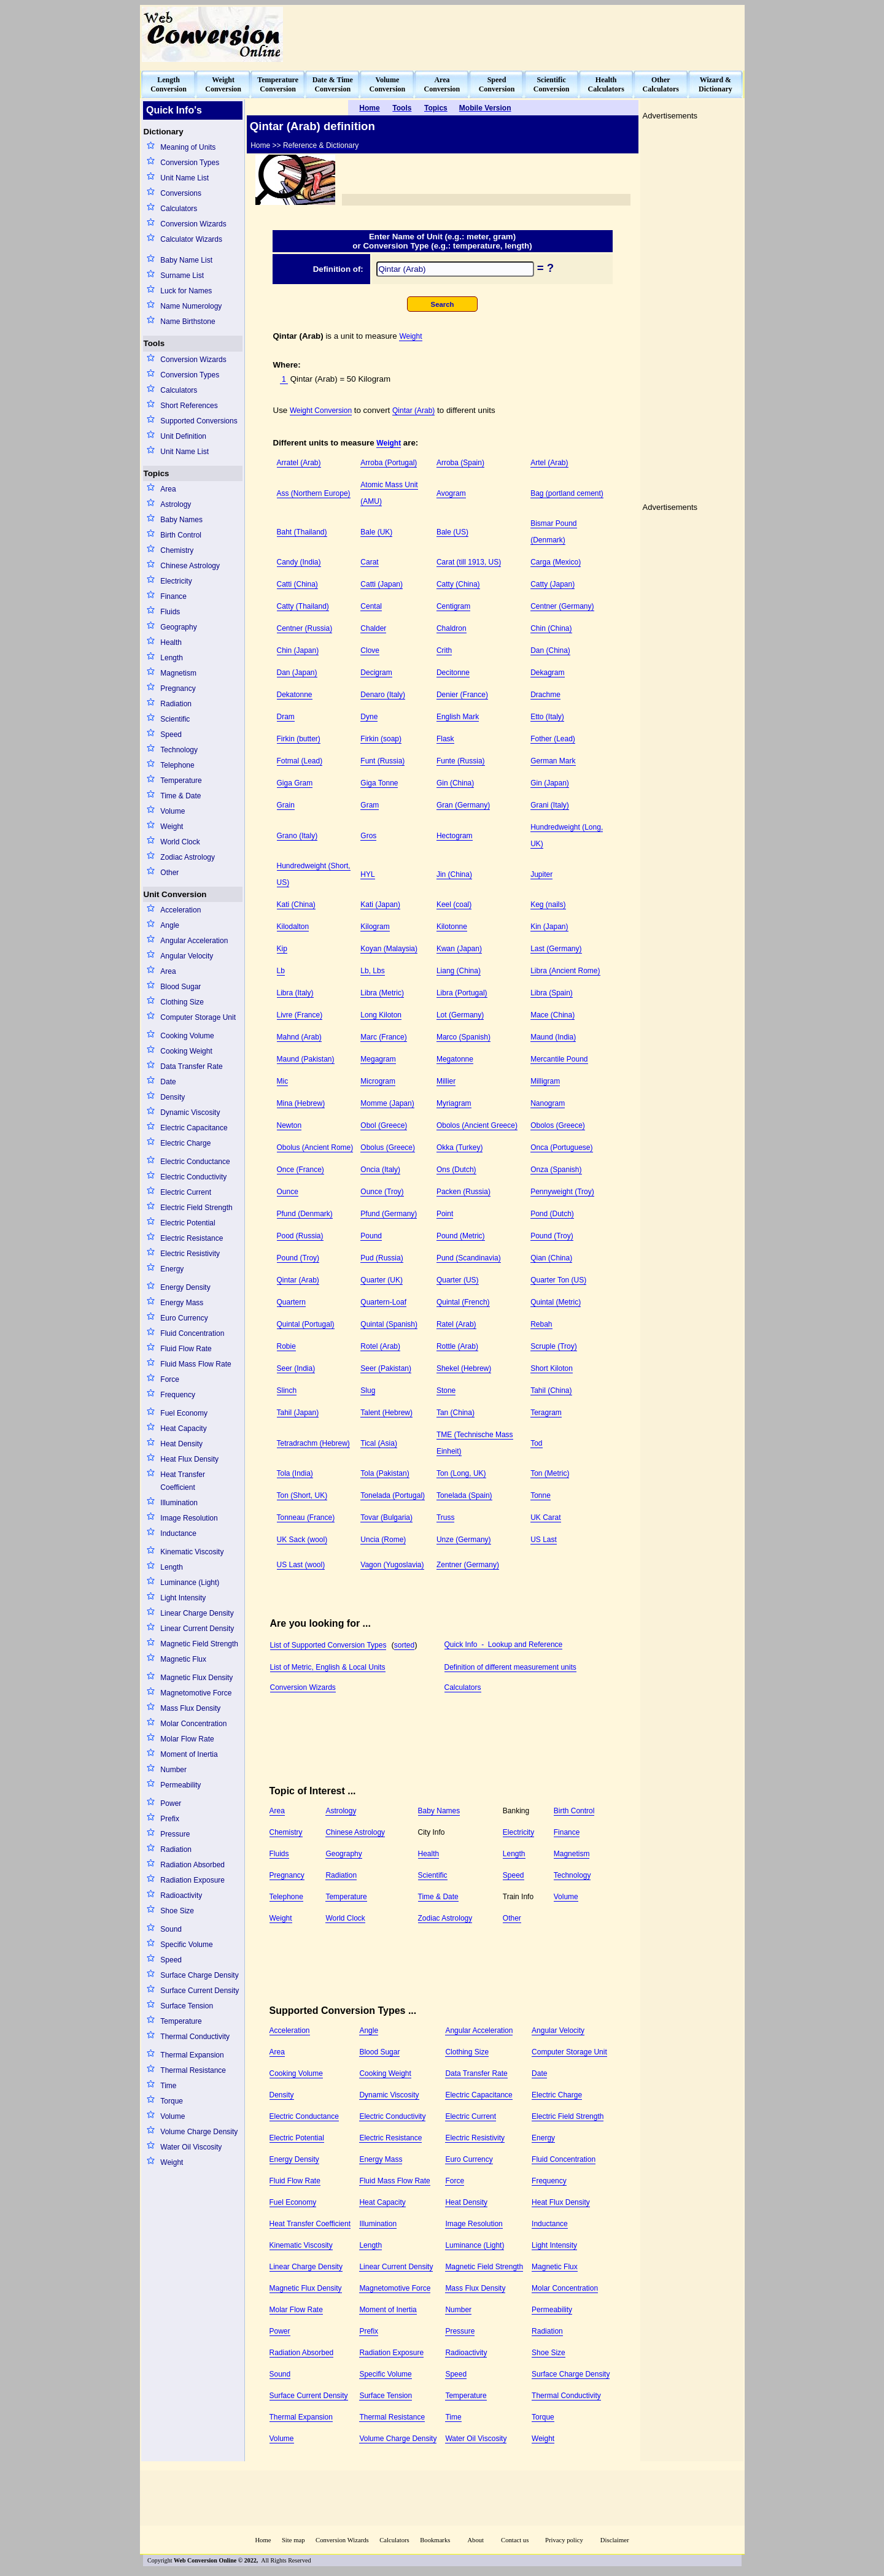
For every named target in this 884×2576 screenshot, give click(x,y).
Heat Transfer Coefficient (182, 1481)
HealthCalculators (606, 84)
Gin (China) (455, 783)
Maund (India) (553, 1037)
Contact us (515, 2540)
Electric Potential (187, 1223)
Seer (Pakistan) (385, 1368)
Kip (282, 948)
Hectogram (454, 835)
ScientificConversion (551, 84)
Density (172, 1097)
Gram (369, 805)
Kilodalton (293, 926)
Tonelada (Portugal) (392, 1495)
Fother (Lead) (552, 739)
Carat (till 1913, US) (468, 562)
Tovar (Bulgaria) (386, 1517)
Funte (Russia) (460, 761)
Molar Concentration (193, 1723)
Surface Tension (186, 2006)
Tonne (540, 1495)
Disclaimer (614, 2540)
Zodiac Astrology (187, 857)
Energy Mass (181, 1302)
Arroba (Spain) (460, 462)
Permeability (180, 1785)
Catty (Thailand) (303, 606)
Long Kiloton (380, 1015)
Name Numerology (191, 306)
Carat (369, 562)
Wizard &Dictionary (715, 84)
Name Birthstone (187, 321)
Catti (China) (297, 584)
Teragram (546, 1412)
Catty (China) (458, 584)
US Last (543, 1539)
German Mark (552, 761)
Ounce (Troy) (381, 1191)
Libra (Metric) (382, 993)
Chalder (373, 628)
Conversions (180, 193)
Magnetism (178, 673)
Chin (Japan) (298, 650)
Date (168, 1082)
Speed (171, 734)
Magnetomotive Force (195, 1693)
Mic (283, 1081)
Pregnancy (177, 688)
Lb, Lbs (372, 970)
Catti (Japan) (381, 584)
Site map (293, 2540)
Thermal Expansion (191, 2055)
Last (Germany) (555, 948)
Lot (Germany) (460, 1015)
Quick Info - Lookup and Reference (503, 1644)
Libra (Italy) (295, 993)
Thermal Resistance (193, 2070)
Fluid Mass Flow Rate (195, 1364)
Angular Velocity (186, 956)
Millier (446, 1081)
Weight (171, 826)
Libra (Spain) (551, 993)
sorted (404, 1645)
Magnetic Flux (183, 1659)
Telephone (177, 765)
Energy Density (185, 1287)
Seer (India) (296, 1368)
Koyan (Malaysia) (388, 948)
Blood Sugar (180, 986)
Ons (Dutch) (456, 1169)
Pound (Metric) (460, 1236)
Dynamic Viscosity (190, 1112)
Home (263, 2540)
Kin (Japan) (549, 926)
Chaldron (451, 628)
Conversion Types (189, 162)
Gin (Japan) (549, 783)
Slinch (287, 1390)
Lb (281, 970)
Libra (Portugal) (461, 993)
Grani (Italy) (549, 805)
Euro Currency (183, 1318)
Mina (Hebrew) (301, 1103)
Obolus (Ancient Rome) (315, 1147)
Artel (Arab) (549, 462)
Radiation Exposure (192, 1880)
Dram (286, 716)
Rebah (541, 1324)
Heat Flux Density (189, 1459)
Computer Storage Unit (198, 1017)
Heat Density (181, 1444)
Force (169, 1379)
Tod (536, 1443)
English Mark (457, 716)
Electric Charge (185, 1143)
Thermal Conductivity (195, 2036)
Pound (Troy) (551, 1236)
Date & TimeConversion (332, 84)
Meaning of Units (187, 147)
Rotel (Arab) (380, 1346)
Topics (156, 473)
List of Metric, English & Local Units (328, 1667)
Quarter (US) (457, 1280)
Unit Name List (184, 178)
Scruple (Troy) (553, 1346)
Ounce (287, 1191)
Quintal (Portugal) (306, 1324)
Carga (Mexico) (555, 562)
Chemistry (176, 550)
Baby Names (181, 519)
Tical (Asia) (378, 1443)
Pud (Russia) (381, 1258)
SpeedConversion (497, 84)
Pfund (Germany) (388, 1213)
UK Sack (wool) (302, 1539)
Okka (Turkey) (459, 1147)
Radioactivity (181, 1895)
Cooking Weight (186, 1051)
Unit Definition (183, 436)
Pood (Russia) (300, 1236)
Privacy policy (564, 2540)
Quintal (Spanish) (388, 1324)
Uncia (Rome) (383, 1539)
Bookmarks (435, 2540)
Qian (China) (551, 1258)
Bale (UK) (376, 532)
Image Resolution (188, 1518)
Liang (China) (458, 970)
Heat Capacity (183, 1428)
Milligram (545, 1081)
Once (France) (300, 1169)
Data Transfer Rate (191, 1066)
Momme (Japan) (387, 1103)
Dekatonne (294, 694)
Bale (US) (452, 532)
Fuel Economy (183, 1413)
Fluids (170, 611)
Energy (172, 1269)
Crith (444, 650)
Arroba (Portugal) (388, 462)
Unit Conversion (175, 894)
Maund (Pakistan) (306, 1059)
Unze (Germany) (463, 1539)
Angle (169, 925)
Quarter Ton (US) (558, 1280)
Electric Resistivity (190, 1253)
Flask (445, 739)
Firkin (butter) (298, 739)
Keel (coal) (453, 904)
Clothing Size (182, 1002)
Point (444, 1213)
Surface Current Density (199, 1990)
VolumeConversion (388, 84)
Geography (178, 627)
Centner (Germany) (562, 606)
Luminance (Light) (189, 1582)
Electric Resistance (191, 1238)
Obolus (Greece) (387, 1147)
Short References (188, 405)
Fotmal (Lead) (300, 761)
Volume (172, 811)
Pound (371, 1236)
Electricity (176, 581)
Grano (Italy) (297, 835)
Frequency (177, 1394)
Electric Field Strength (196, 1207)
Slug (367, 1390)
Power (170, 1803)
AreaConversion (442, 84)
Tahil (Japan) (298, 1412)
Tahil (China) (551, 1390)
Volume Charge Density (199, 2131)
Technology (179, 750)
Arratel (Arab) (299, 462)
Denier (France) (462, 694)
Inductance (178, 1533)
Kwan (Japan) (459, 948)
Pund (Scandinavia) (468, 1258)
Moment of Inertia (188, 1754)
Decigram (376, 672)
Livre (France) (300, 1015)
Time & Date (180, 796)
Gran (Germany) (463, 805)
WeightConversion (223, 84)
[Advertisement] (519, 34)
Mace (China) (552, 1015)
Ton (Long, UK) (461, 1473)
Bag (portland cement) (566, 493)
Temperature (180, 780)
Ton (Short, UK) (302, 1495)
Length (171, 658)
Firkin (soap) (380, 739)
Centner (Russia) (305, 628)
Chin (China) (551, 628)
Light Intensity (183, 1598)
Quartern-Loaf (383, 1302)
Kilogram (374, 926)
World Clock (180, 842)
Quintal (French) (463, 1302)
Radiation (176, 704)
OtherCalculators (661, 84)
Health (171, 642)
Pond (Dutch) (552, 1213)
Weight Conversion (321, 410)
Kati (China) (296, 904)
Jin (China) (454, 874)
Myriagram (453, 1103)
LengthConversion (168, 84)
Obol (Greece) (383, 1125)
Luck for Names (186, 291)
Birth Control (180, 535)
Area (168, 489)
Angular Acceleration (194, 940)
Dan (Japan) (297, 672)
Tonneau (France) (306, 1517)
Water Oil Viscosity (191, 2147)
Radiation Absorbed (192, 1865)
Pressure (175, 1834)
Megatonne (454, 1059)
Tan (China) (455, 1412)
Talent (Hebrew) (386, 1412)
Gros (368, 835)
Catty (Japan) (552, 584)
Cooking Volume (187, 1036)
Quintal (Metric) (555, 1302)
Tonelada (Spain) (464, 1495)
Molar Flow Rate (187, 1739)
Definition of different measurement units (510, 1667)
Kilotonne (451, 926)
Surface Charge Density (199, 1975)
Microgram (377, 1081)
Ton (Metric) (549, 1473)
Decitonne (453, 672)
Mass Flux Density (190, 1708)
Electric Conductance (195, 1161)
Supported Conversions (198, 421)
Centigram (453, 606)
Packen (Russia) (463, 1191)
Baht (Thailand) (302, 532)
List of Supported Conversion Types (328, 1645)
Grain (286, 805)
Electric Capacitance (193, 1128)
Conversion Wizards (193, 224)
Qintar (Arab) (413, 410)
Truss (445, 1517)
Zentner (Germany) (467, 1564)
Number (173, 1769)
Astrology (175, 504)
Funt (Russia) (382, 761)
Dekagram (547, 672)
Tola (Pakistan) (384, 1473)
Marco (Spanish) (463, 1037)
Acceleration (180, 910)
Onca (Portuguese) (561, 1147)
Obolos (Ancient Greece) (477, 1125)
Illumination (179, 1502)
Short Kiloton (551, 1368)
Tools (154, 343)
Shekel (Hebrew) (463, 1368)
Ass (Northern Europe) (314, 493)
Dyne (369, 716)
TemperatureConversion (277, 84)
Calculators (178, 208)
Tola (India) (295, 1473)
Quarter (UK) (381, 1280)
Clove (369, 650)
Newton (289, 1125)
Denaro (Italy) (382, 694)
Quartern (291, 1302)
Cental (371, 606)
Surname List (182, 275)
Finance (173, 596)
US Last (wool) (301, 1564)
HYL (367, 874)
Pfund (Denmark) (305, 1213)
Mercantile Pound (558, 1059)
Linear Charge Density (196, 1613)
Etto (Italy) (547, 716)
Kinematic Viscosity (191, 1552)
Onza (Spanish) (555, 1169)
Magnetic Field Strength (199, 1644)
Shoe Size (177, 1911)
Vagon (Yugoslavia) (392, 1564)
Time (168, 2085)
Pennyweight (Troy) (562, 1191)
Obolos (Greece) (557, 1125)
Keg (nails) (547, 904)
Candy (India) (299, 562)
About (475, 2540)
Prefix (169, 1818)
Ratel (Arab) (456, 1324)
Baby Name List (186, 260)
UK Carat (545, 1517)
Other (169, 872)
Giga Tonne (379, 783)
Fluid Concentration (192, 1333)
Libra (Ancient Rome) (565, 970)
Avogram (451, 493)
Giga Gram (295, 783)
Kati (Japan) (380, 904)
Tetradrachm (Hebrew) (313, 1443)
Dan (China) (550, 650)
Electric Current (185, 1192)
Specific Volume (186, 1944)
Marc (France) (383, 1037)
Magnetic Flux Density (196, 1677)
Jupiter (541, 874)
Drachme (545, 694)
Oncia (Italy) (380, 1169)
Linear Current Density (197, 1628)
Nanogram (547, 1103)
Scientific (175, 719)
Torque (171, 2101)
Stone (446, 1390)
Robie (286, 1346)
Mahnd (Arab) (299, 1037)
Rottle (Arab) (457, 1346)
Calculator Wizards (191, 239)
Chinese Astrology (190, 565)
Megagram (377, 1059)
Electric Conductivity (193, 1177)
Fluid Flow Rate (185, 1348)
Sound (171, 1929)
